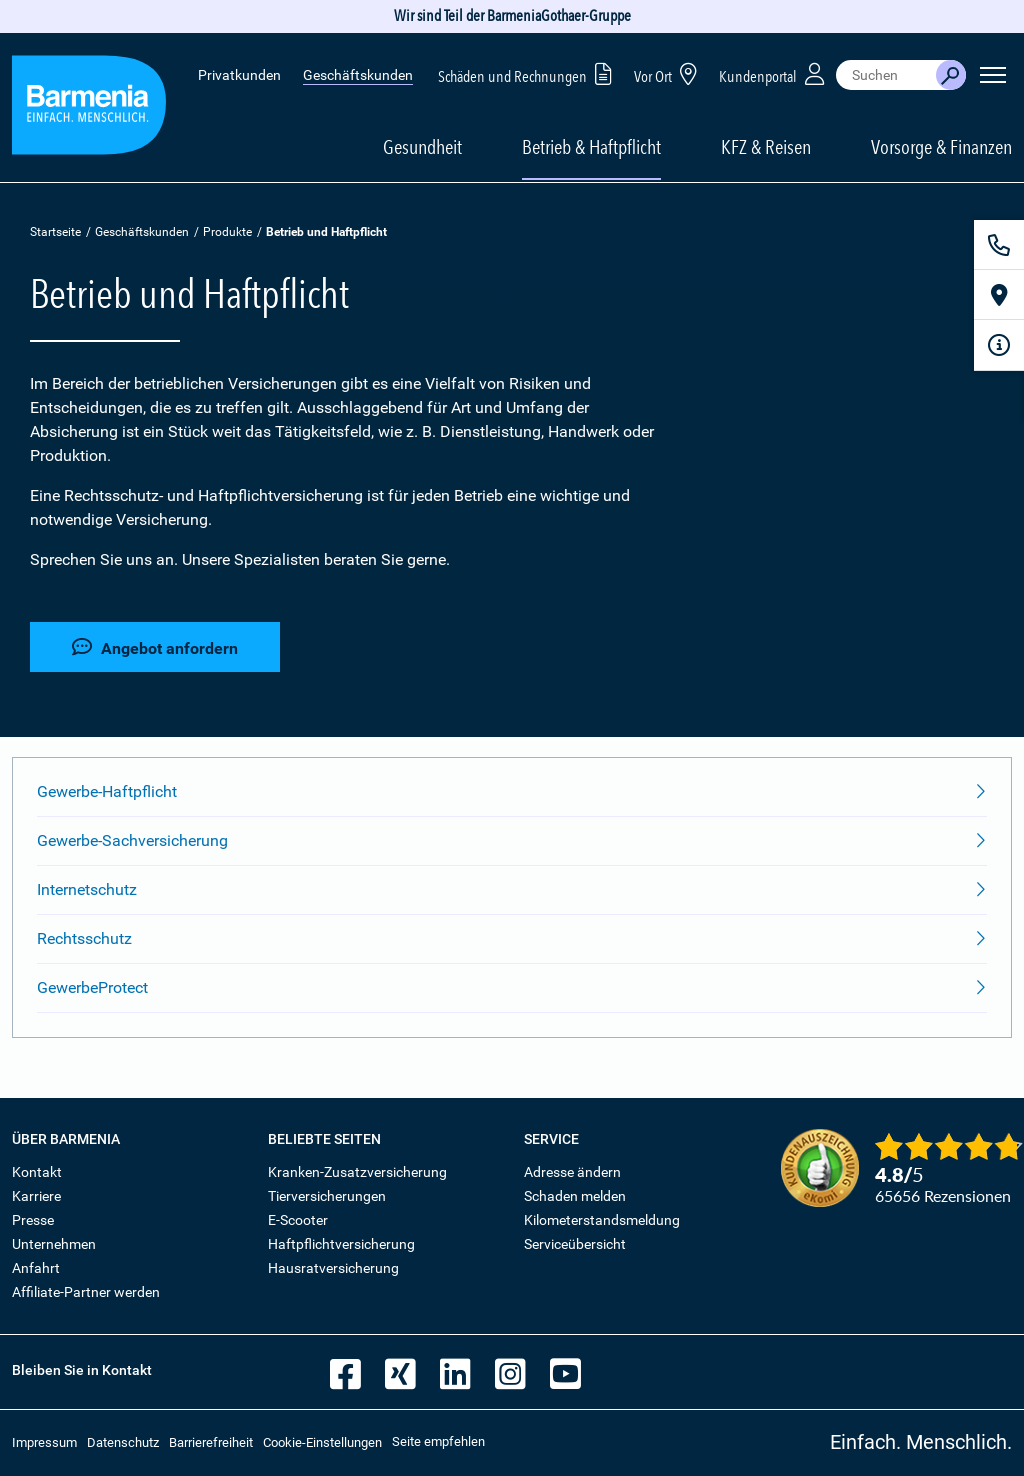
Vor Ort (669, 73)
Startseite (55, 232)
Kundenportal (774, 73)
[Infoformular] (999, 345)
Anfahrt (36, 1268)
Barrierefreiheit (211, 1442)
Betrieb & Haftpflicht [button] (591, 147)
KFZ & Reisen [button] (766, 147)
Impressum (44, 1442)
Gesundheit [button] (422, 147)
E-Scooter (298, 1220)
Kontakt (37, 1172)
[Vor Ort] (999, 295)
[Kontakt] (999, 245)
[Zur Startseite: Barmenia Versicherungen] (89, 108)
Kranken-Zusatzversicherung (357, 1172)
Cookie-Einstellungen (322, 1442)
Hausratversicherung (333, 1268)
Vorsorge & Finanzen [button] (941, 147)
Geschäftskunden (358, 75)
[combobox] (886, 75)
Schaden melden (575, 1196)
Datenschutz (123, 1442)
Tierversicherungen (327, 1196)
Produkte (227, 232)
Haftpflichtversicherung (341, 1244)
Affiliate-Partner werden (86, 1292)
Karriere (36, 1196)
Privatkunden (239, 75)
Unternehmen (54, 1244)
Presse (33, 1220)
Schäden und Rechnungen (528, 73)
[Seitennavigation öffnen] (993, 75)
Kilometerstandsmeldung (602, 1220)
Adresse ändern (572, 1172)
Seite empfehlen (438, 1441)
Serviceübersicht (575, 1244)
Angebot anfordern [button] (155, 647)
